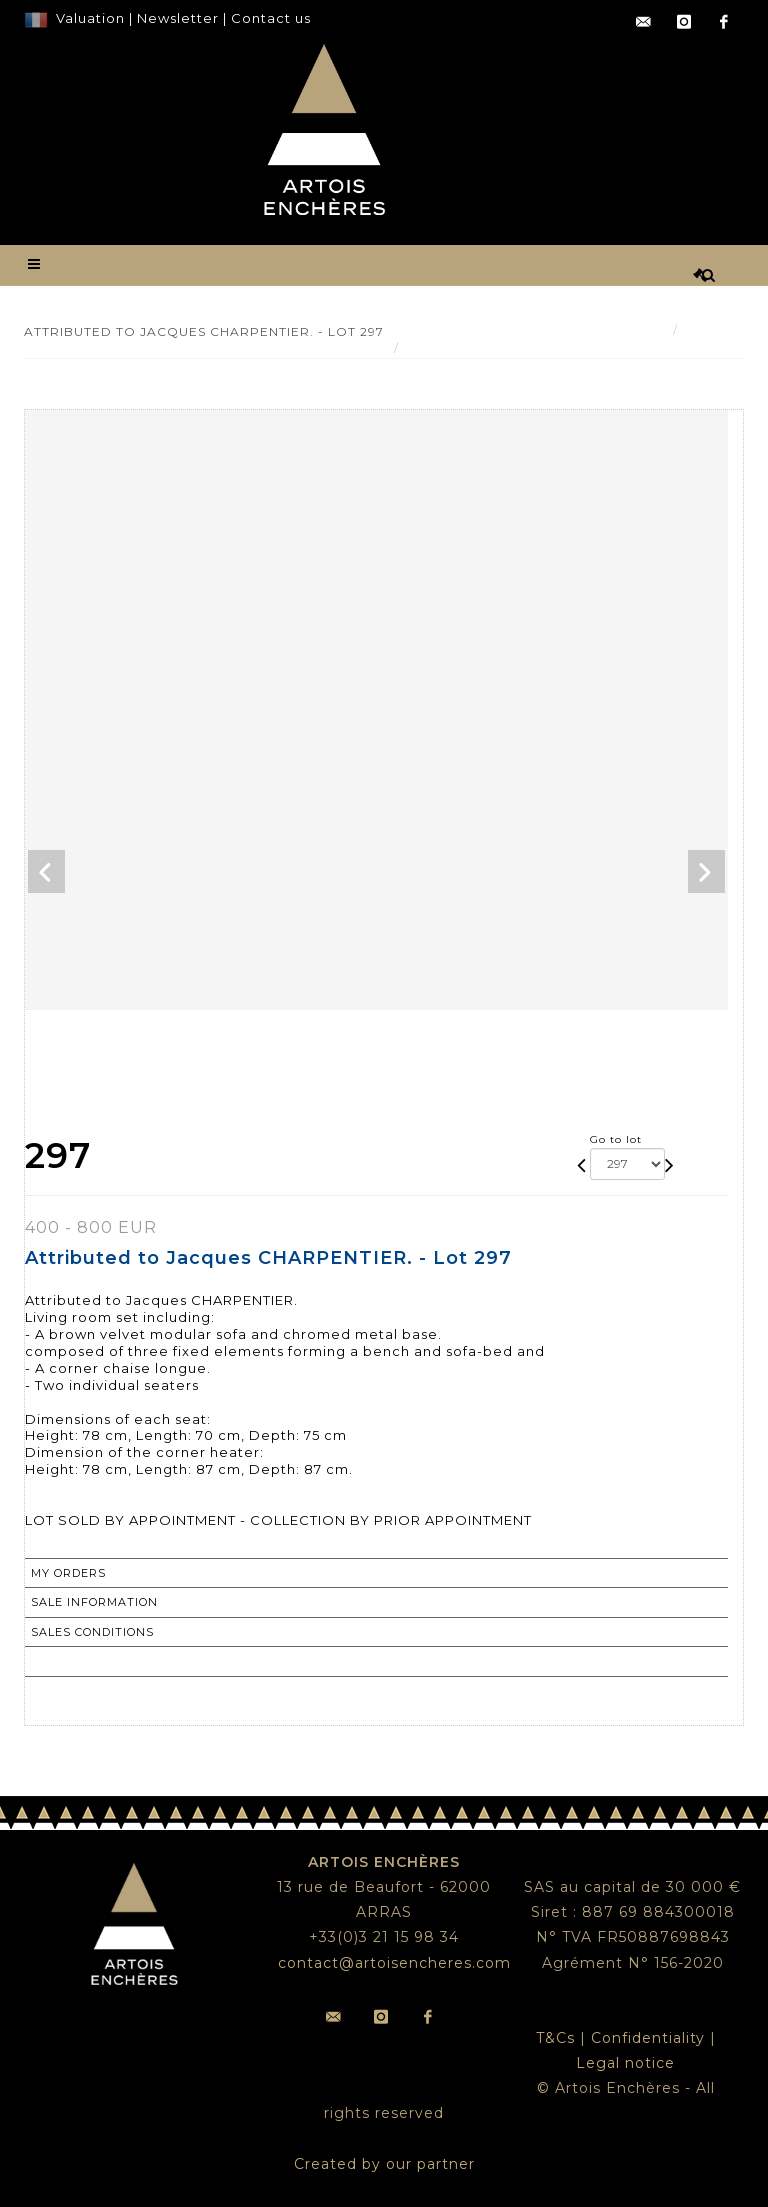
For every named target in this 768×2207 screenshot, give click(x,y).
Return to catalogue (109, 1661)
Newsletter (176, 18)
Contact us (271, 18)
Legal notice (625, 2063)
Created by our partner (384, 2164)
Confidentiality (648, 2038)
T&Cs (555, 2038)
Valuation (90, 18)
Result (708, 329)
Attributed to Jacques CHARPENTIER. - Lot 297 (568, 347)
